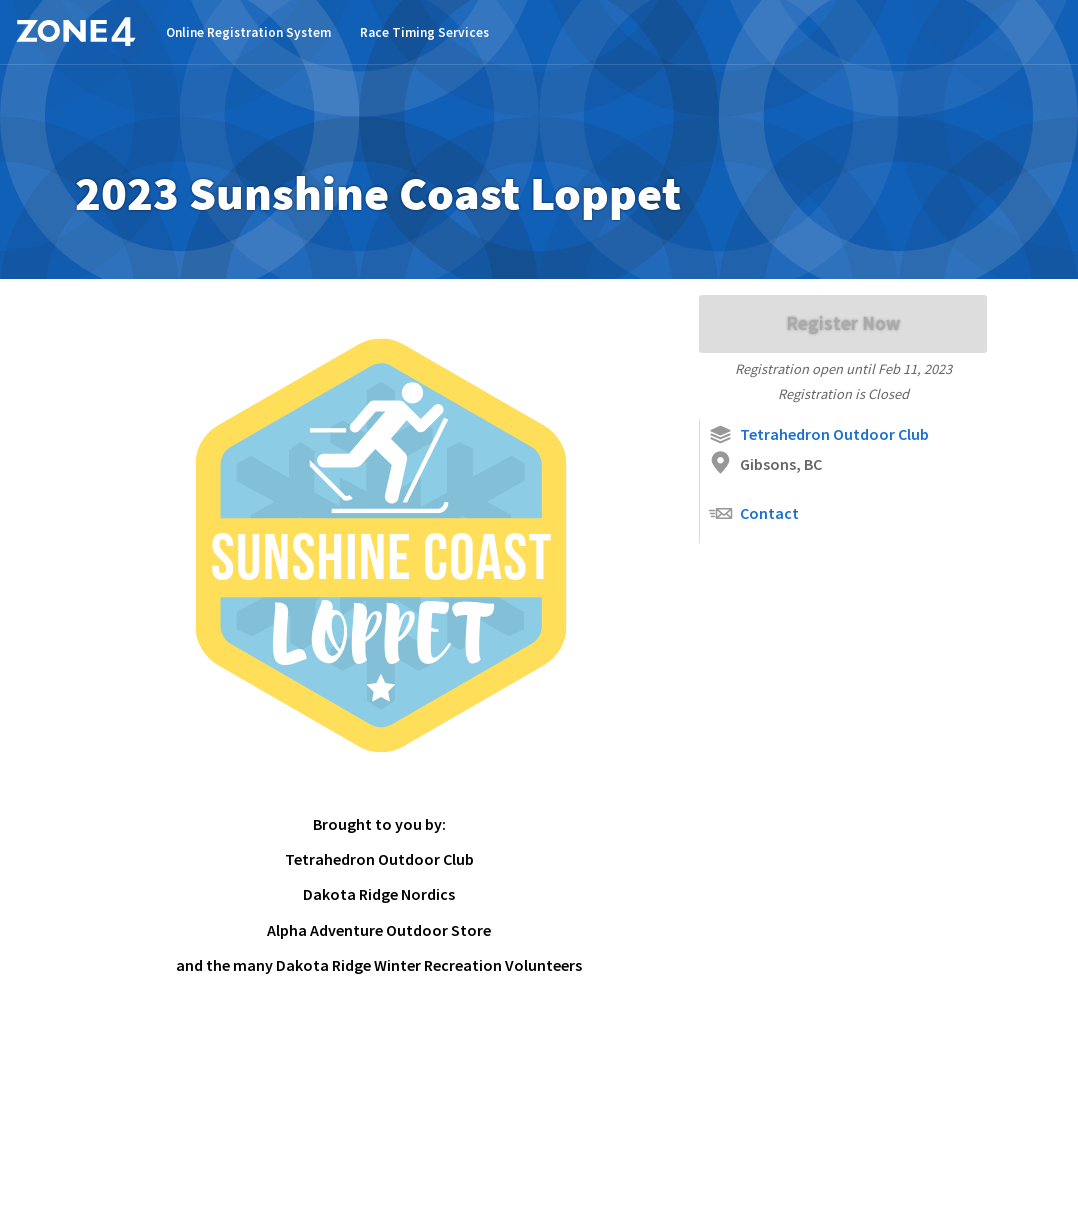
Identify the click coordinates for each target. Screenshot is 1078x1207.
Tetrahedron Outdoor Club (818, 434)
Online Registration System (248, 32)
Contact (753, 513)
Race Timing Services (424, 32)
